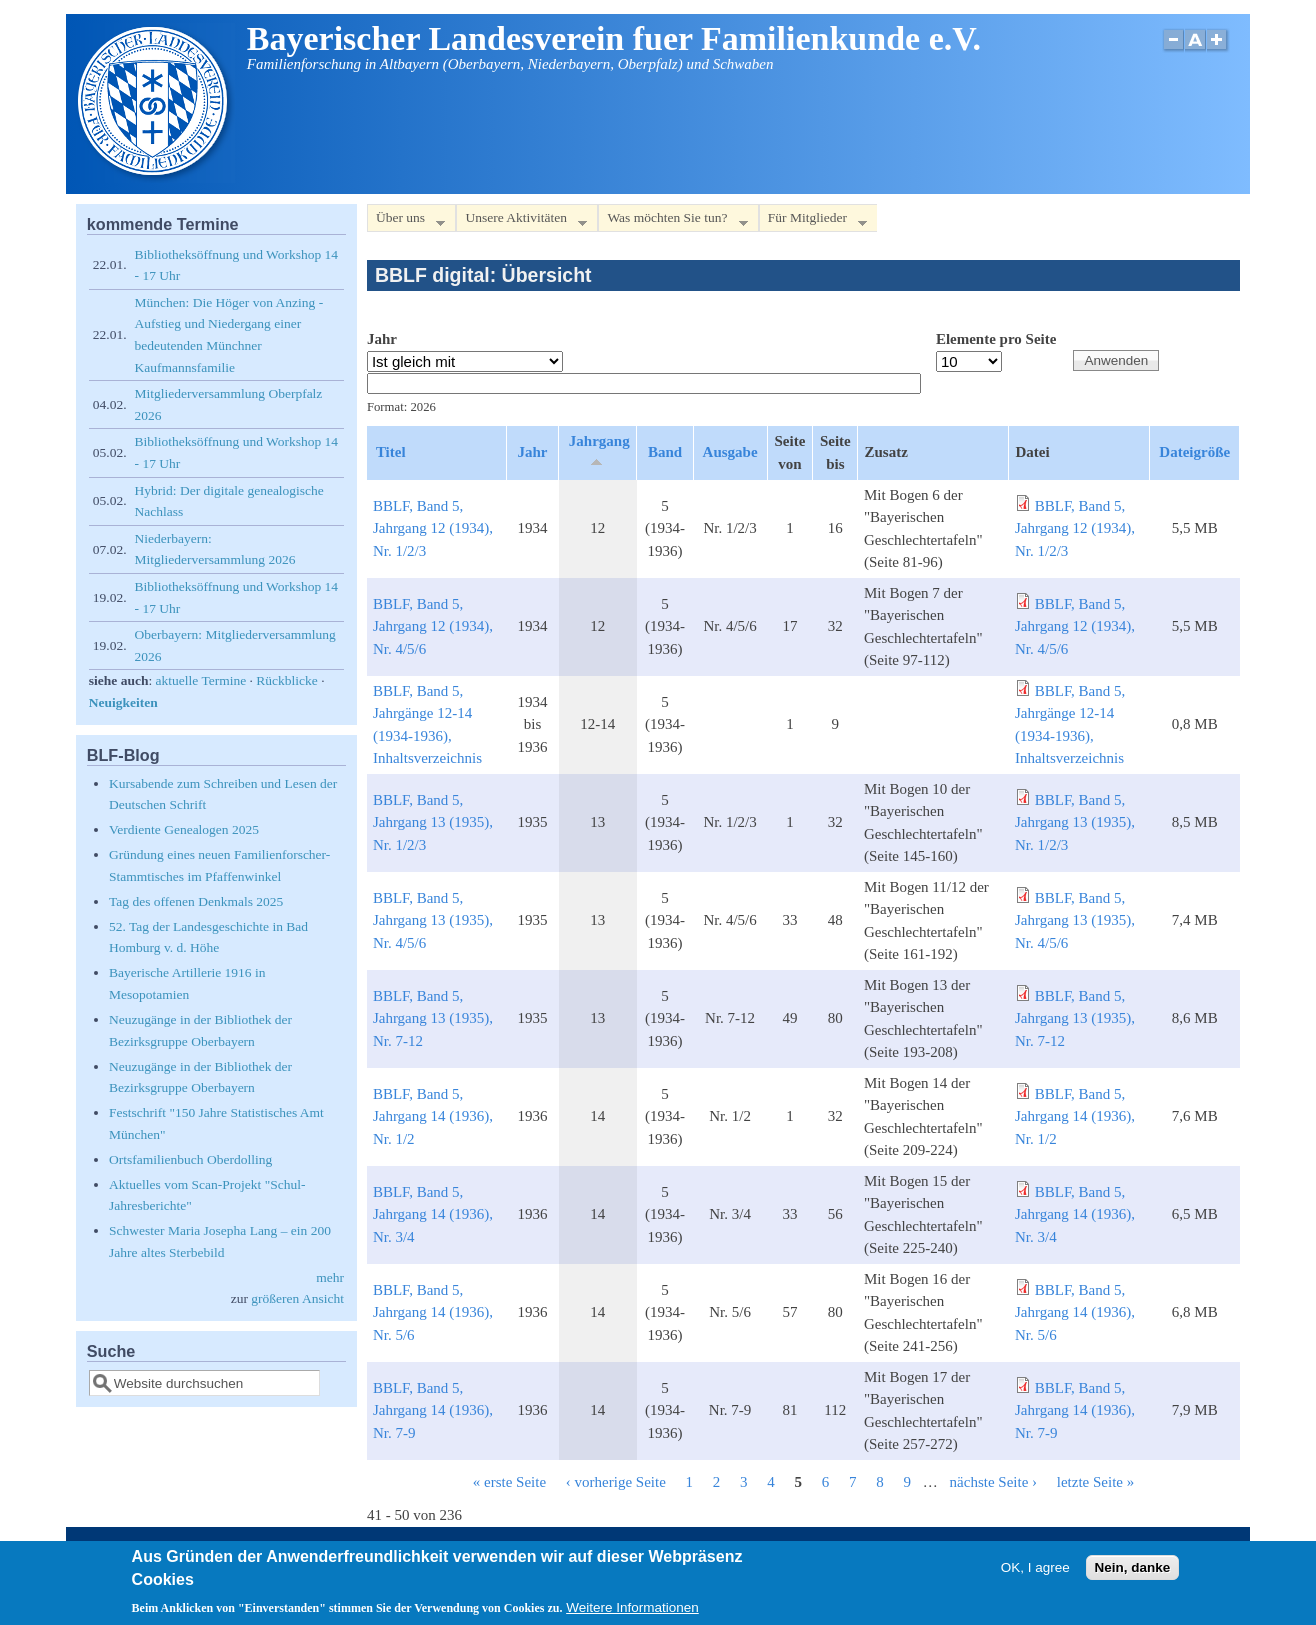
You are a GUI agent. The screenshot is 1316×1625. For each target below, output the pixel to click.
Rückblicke (286, 680)
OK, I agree (1035, 1567)
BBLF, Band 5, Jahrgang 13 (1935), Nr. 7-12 (433, 1018)
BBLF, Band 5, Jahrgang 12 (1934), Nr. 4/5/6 (433, 626)
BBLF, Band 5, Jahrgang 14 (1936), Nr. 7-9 (433, 1410)
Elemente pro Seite (996, 339)
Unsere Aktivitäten (521, 221)
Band (665, 452)
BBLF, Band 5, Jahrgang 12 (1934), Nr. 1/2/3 (433, 528)
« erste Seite (509, 1482)
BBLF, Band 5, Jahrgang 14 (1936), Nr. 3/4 (433, 1214)
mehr (330, 1277)
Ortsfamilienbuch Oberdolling (190, 1159)
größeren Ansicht (297, 1298)
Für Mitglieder (813, 221)
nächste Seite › (993, 1482)
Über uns (406, 221)
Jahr (382, 339)
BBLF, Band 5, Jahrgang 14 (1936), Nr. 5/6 (433, 1312)
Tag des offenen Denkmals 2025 (196, 901)
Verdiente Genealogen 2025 (184, 829)
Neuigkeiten (123, 702)
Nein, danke (1133, 1567)
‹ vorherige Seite (616, 1482)
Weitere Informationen (632, 1607)
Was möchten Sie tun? (672, 221)
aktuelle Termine (201, 680)
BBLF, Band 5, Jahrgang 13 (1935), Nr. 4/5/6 (433, 920)
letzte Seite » (1095, 1482)
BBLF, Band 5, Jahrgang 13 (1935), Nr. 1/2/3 (433, 822)
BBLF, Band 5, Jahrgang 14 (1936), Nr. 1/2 (433, 1116)
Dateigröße (1194, 452)
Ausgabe (730, 452)
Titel (391, 452)
